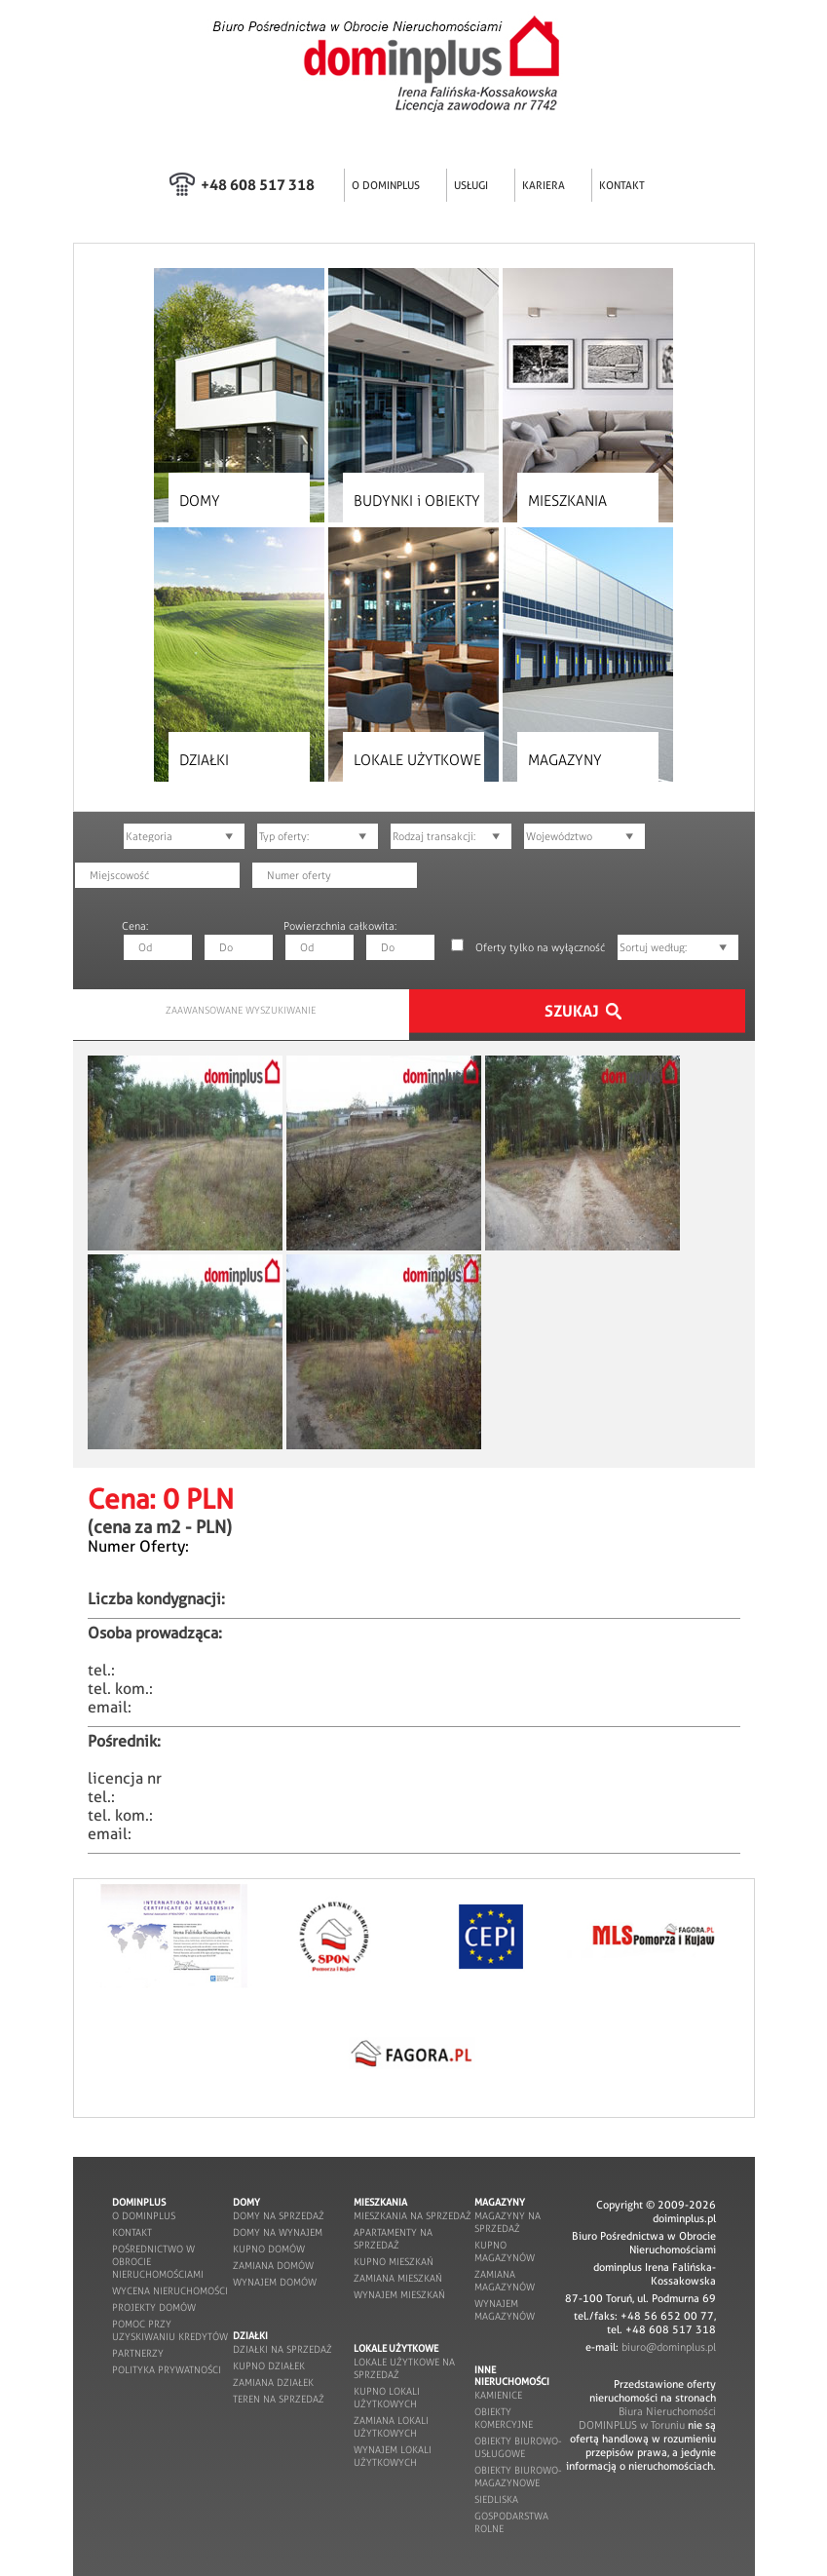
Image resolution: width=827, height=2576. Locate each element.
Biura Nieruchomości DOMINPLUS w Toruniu (647, 2418)
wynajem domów (275, 2282)
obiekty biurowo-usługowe (518, 2447)
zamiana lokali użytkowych (391, 2427)
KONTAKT (622, 185)
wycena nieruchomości (170, 2291)
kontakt (132, 2232)
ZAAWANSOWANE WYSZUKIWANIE (241, 1010)
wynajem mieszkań (399, 2294)
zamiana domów (273, 2265)
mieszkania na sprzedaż (412, 2216)
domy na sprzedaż (278, 2216)
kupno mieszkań (393, 2261)
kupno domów (269, 2249)
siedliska (496, 2499)
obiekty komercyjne (503, 2418)
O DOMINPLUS (386, 185)
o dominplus (143, 2216)
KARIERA (543, 185)
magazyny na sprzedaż (507, 2222)
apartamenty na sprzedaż (393, 2238)
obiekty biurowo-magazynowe (518, 2476)
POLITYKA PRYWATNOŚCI (166, 2370)
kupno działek (269, 2366)
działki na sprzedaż (282, 2349)
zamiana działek (273, 2382)
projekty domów (154, 2307)
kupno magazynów (504, 2251)
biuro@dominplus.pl (668, 2347)
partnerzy (138, 2353)
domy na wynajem (277, 2232)
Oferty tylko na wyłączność (540, 947)
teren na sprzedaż (278, 2399)
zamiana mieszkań (398, 2278)
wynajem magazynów (504, 2310)
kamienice (498, 2395)
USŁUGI (471, 185)
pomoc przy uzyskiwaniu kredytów (170, 2330)
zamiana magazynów (504, 2280)
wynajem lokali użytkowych (393, 2456)
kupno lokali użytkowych (387, 2397)
